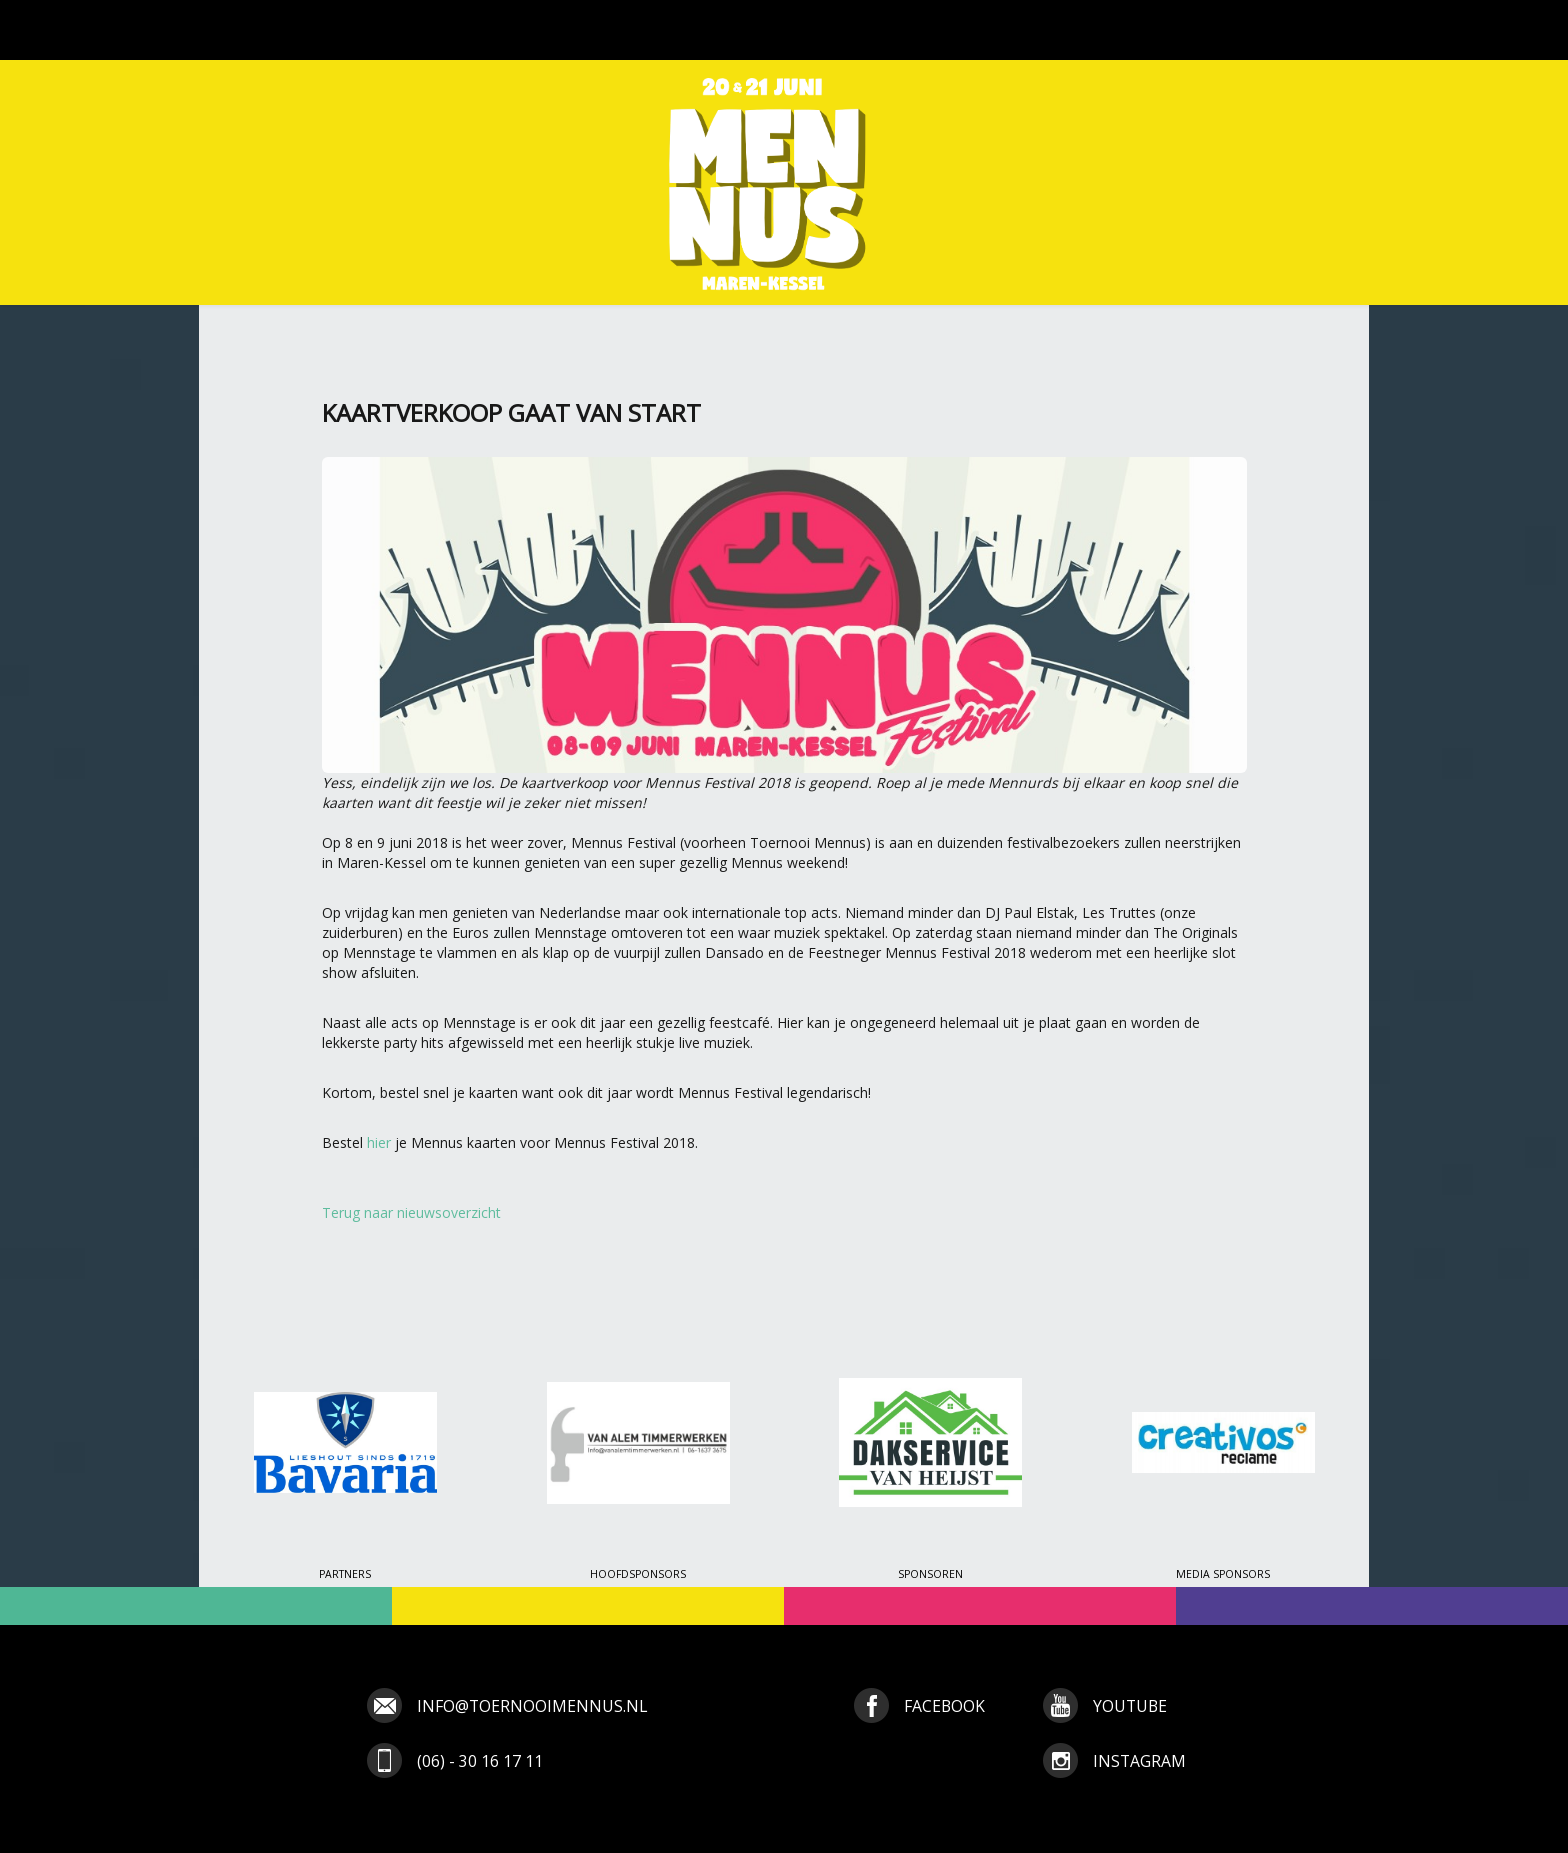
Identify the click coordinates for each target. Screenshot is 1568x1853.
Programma (595, 30)
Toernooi (472, 30)
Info (1001, 30)
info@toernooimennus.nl (532, 1706)
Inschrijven (820, 30)
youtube (1130, 1706)
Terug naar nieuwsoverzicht (411, 1212)
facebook (944, 1706)
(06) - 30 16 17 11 (480, 1761)
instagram (1139, 1761)
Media (926, 30)
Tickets (708, 30)
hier (379, 1142)
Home (284, 30)
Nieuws (369, 30)
